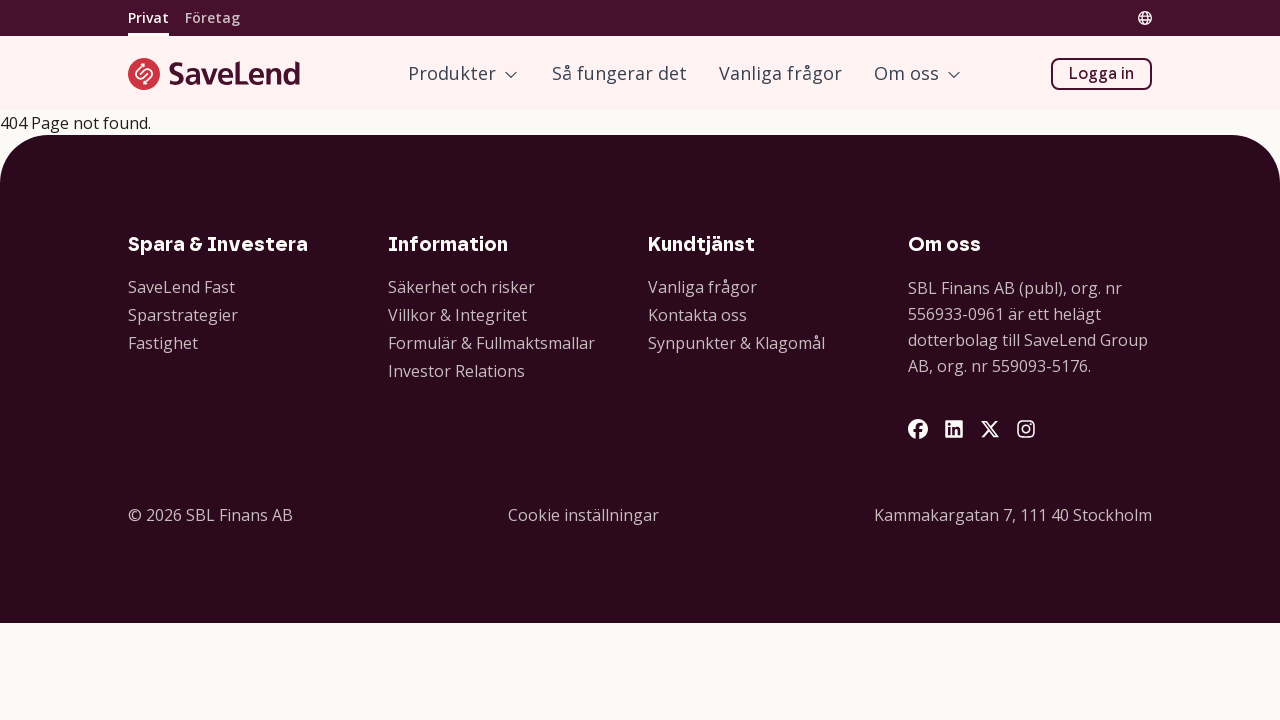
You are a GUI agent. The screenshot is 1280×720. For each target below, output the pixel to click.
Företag (212, 17)
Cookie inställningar (583, 515)
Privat (148, 17)
